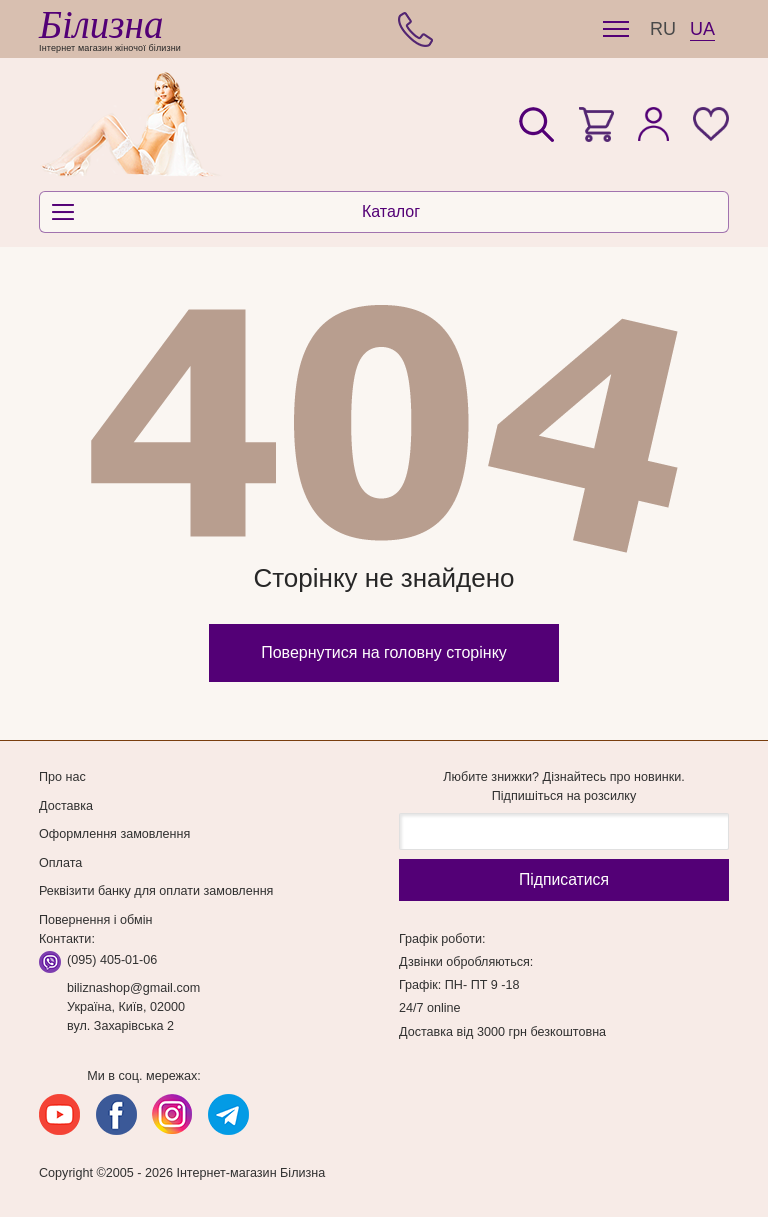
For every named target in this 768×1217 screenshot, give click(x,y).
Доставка (66, 806)
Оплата (60, 863)
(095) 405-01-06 (112, 960)
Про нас (62, 777)
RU (663, 29)
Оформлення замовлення (114, 834)
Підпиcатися (564, 879)
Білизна (101, 24)
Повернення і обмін (95, 920)
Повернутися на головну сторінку (384, 652)
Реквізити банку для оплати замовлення (156, 891)
